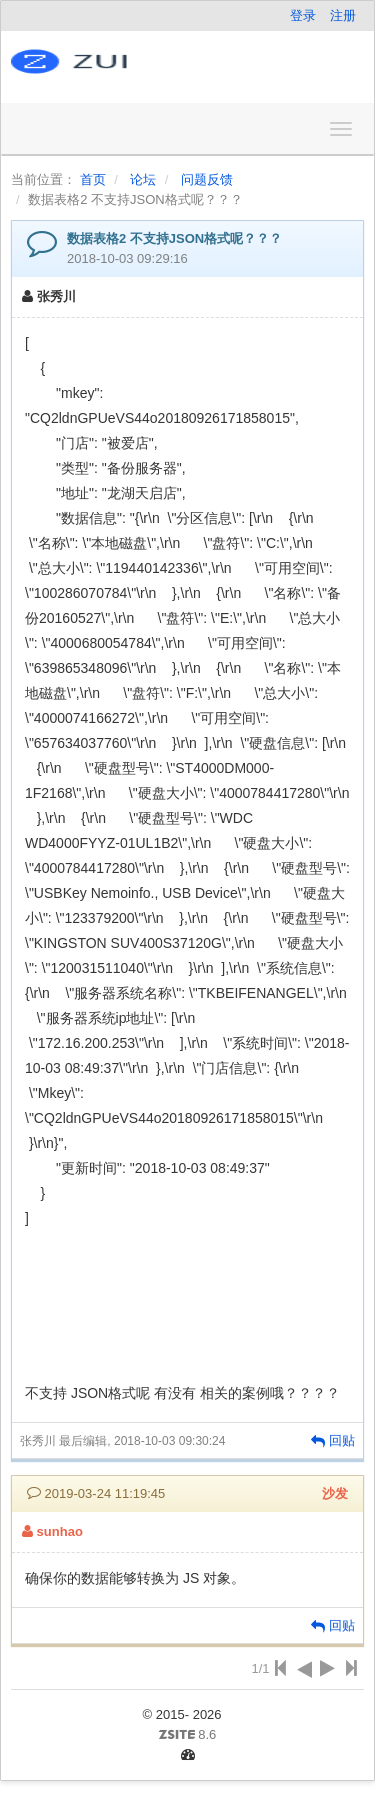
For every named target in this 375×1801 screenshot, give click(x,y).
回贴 (333, 1440)
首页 (93, 179)
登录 (303, 15)
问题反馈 (207, 179)
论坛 (143, 179)
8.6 (121, 1736)
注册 (343, 15)
